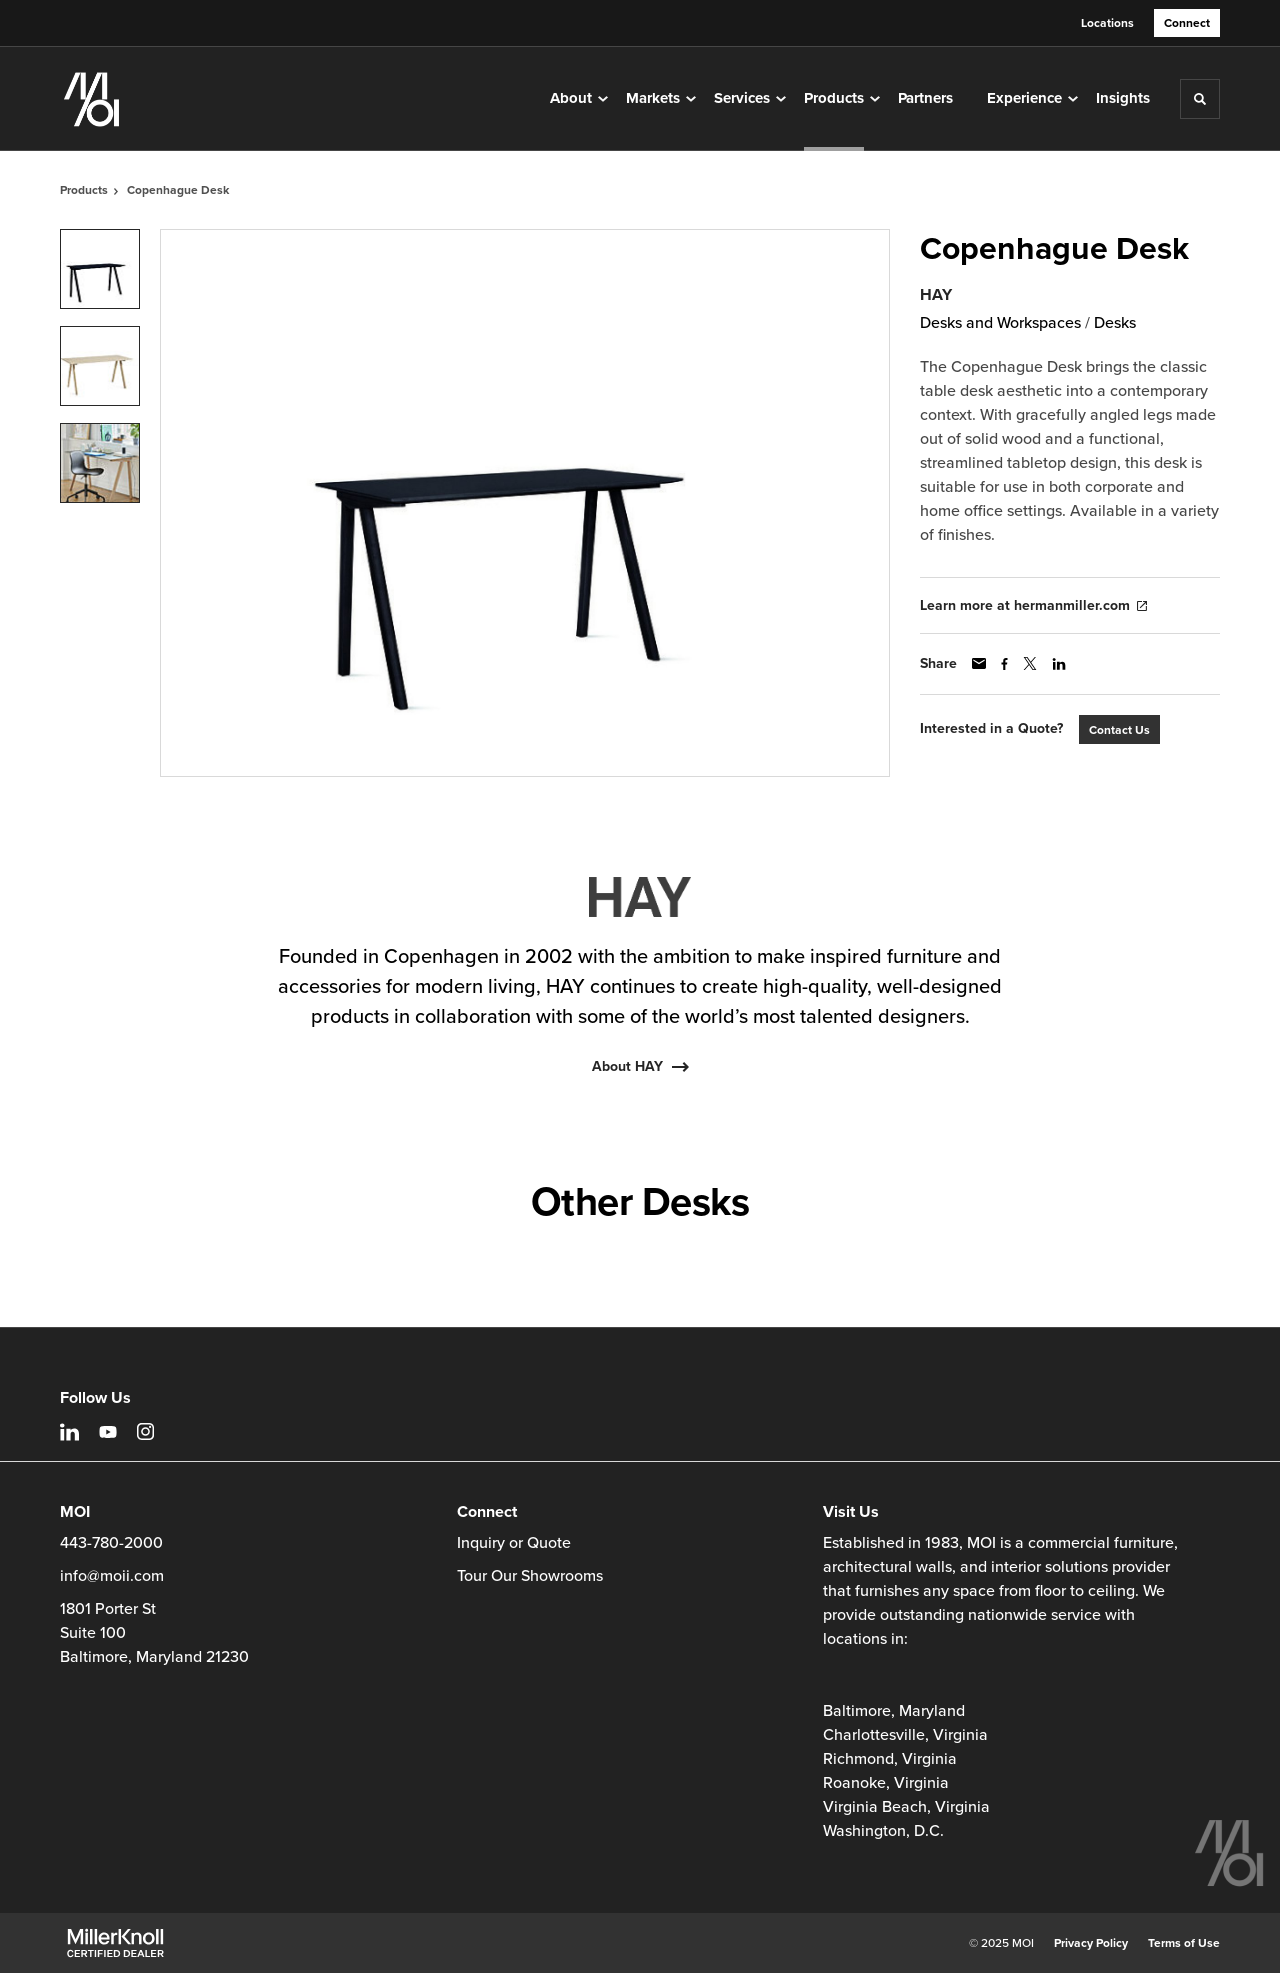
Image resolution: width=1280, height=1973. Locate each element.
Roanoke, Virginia (886, 1783)
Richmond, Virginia (890, 1759)
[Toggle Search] (1200, 99)
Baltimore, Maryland (894, 1711)
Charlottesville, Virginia (905, 1735)
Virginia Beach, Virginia (906, 1807)
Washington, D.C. (883, 1831)
